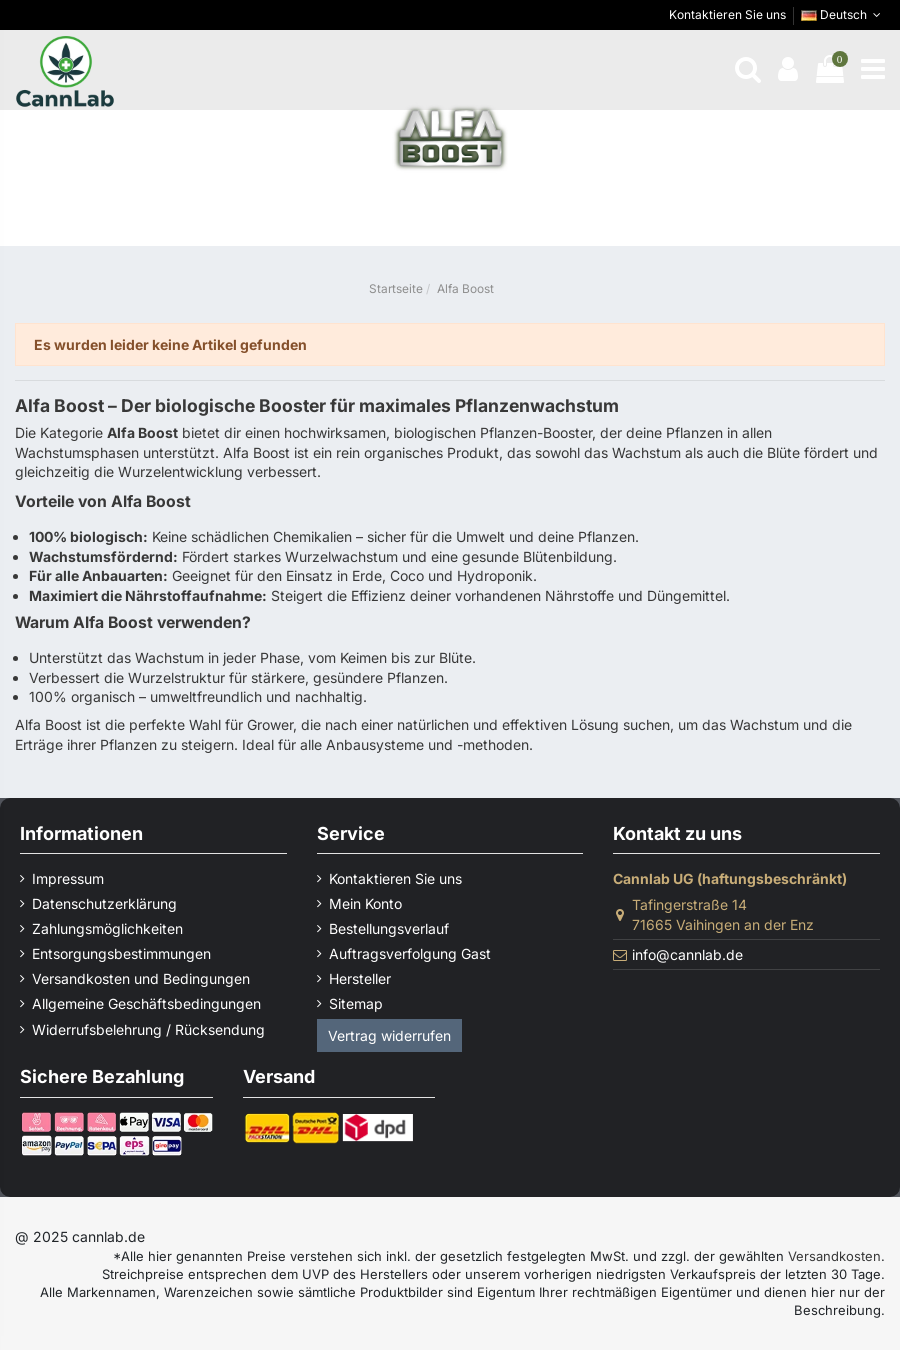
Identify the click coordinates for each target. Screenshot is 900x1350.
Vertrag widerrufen (389, 1035)
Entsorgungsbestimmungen (121, 953)
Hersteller (360, 978)
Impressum (68, 878)
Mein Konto (365, 903)
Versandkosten (834, 1256)
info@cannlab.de (687, 954)
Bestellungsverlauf (389, 928)
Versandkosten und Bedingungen (141, 978)
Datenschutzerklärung (104, 903)
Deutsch (843, 14)
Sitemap (356, 1003)
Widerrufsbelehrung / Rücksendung (148, 1029)
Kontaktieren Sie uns (727, 14)
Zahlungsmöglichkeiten (107, 928)
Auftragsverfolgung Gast (410, 953)
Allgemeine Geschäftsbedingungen (146, 1003)
